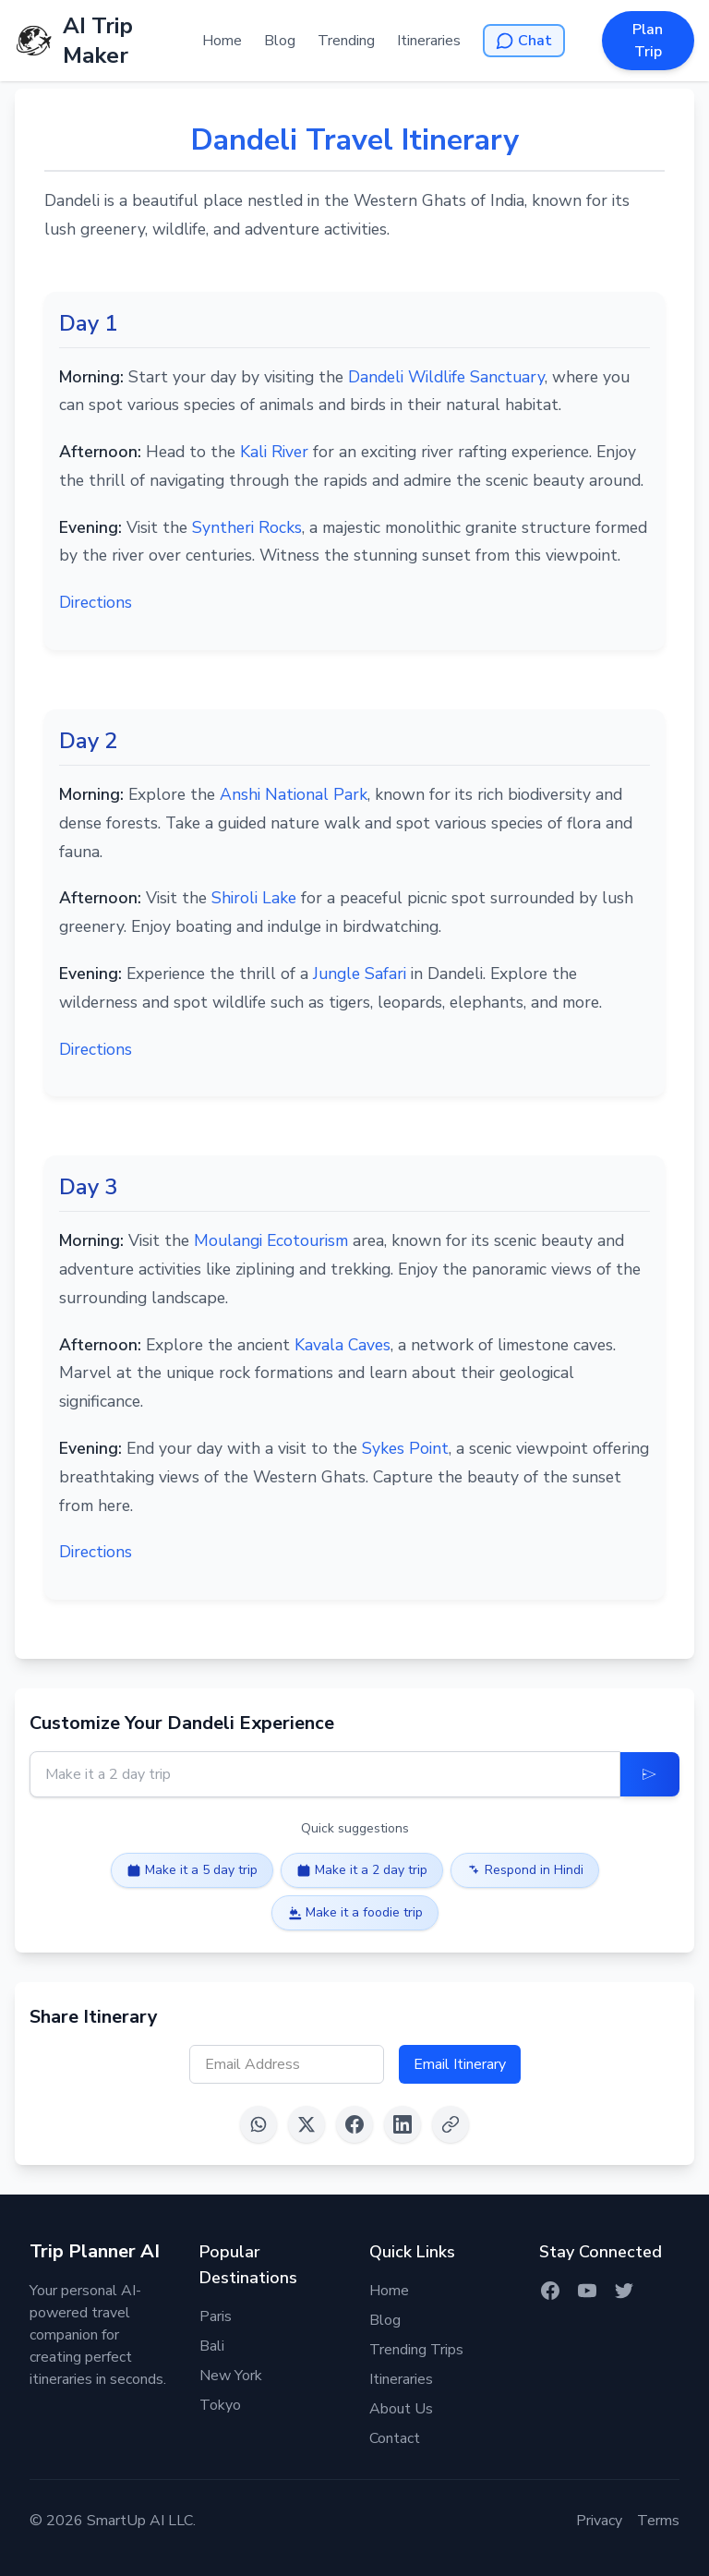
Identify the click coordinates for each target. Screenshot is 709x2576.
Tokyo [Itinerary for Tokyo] (220, 2405)
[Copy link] (450, 2124)
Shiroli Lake (253, 898)
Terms (658, 2520)
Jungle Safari (359, 973)
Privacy (599, 2520)
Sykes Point (405, 1448)
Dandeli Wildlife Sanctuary (446, 377)
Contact (394, 2438)
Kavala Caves (342, 1345)
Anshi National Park (293, 794)
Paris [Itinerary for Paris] (215, 2316)
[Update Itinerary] (649, 1774)
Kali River (274, 452)
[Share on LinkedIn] (402, 2124)
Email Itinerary (460, 2064)
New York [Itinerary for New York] (230, 2375)
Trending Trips (416, 2350)
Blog (279, 40)
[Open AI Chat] (524, 40)
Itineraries (429, 40)
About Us (401, 2409)
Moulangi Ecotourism (271, 1240)
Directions (95, 602)
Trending (346, 40)
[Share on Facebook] (354, 2124)
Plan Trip (647, 40)
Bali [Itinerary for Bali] (211, 2346)
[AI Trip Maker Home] (108, 40)
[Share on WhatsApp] (258, 2124)
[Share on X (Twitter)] (306, 2124)
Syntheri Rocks (247, 527)
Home (222, 40)
